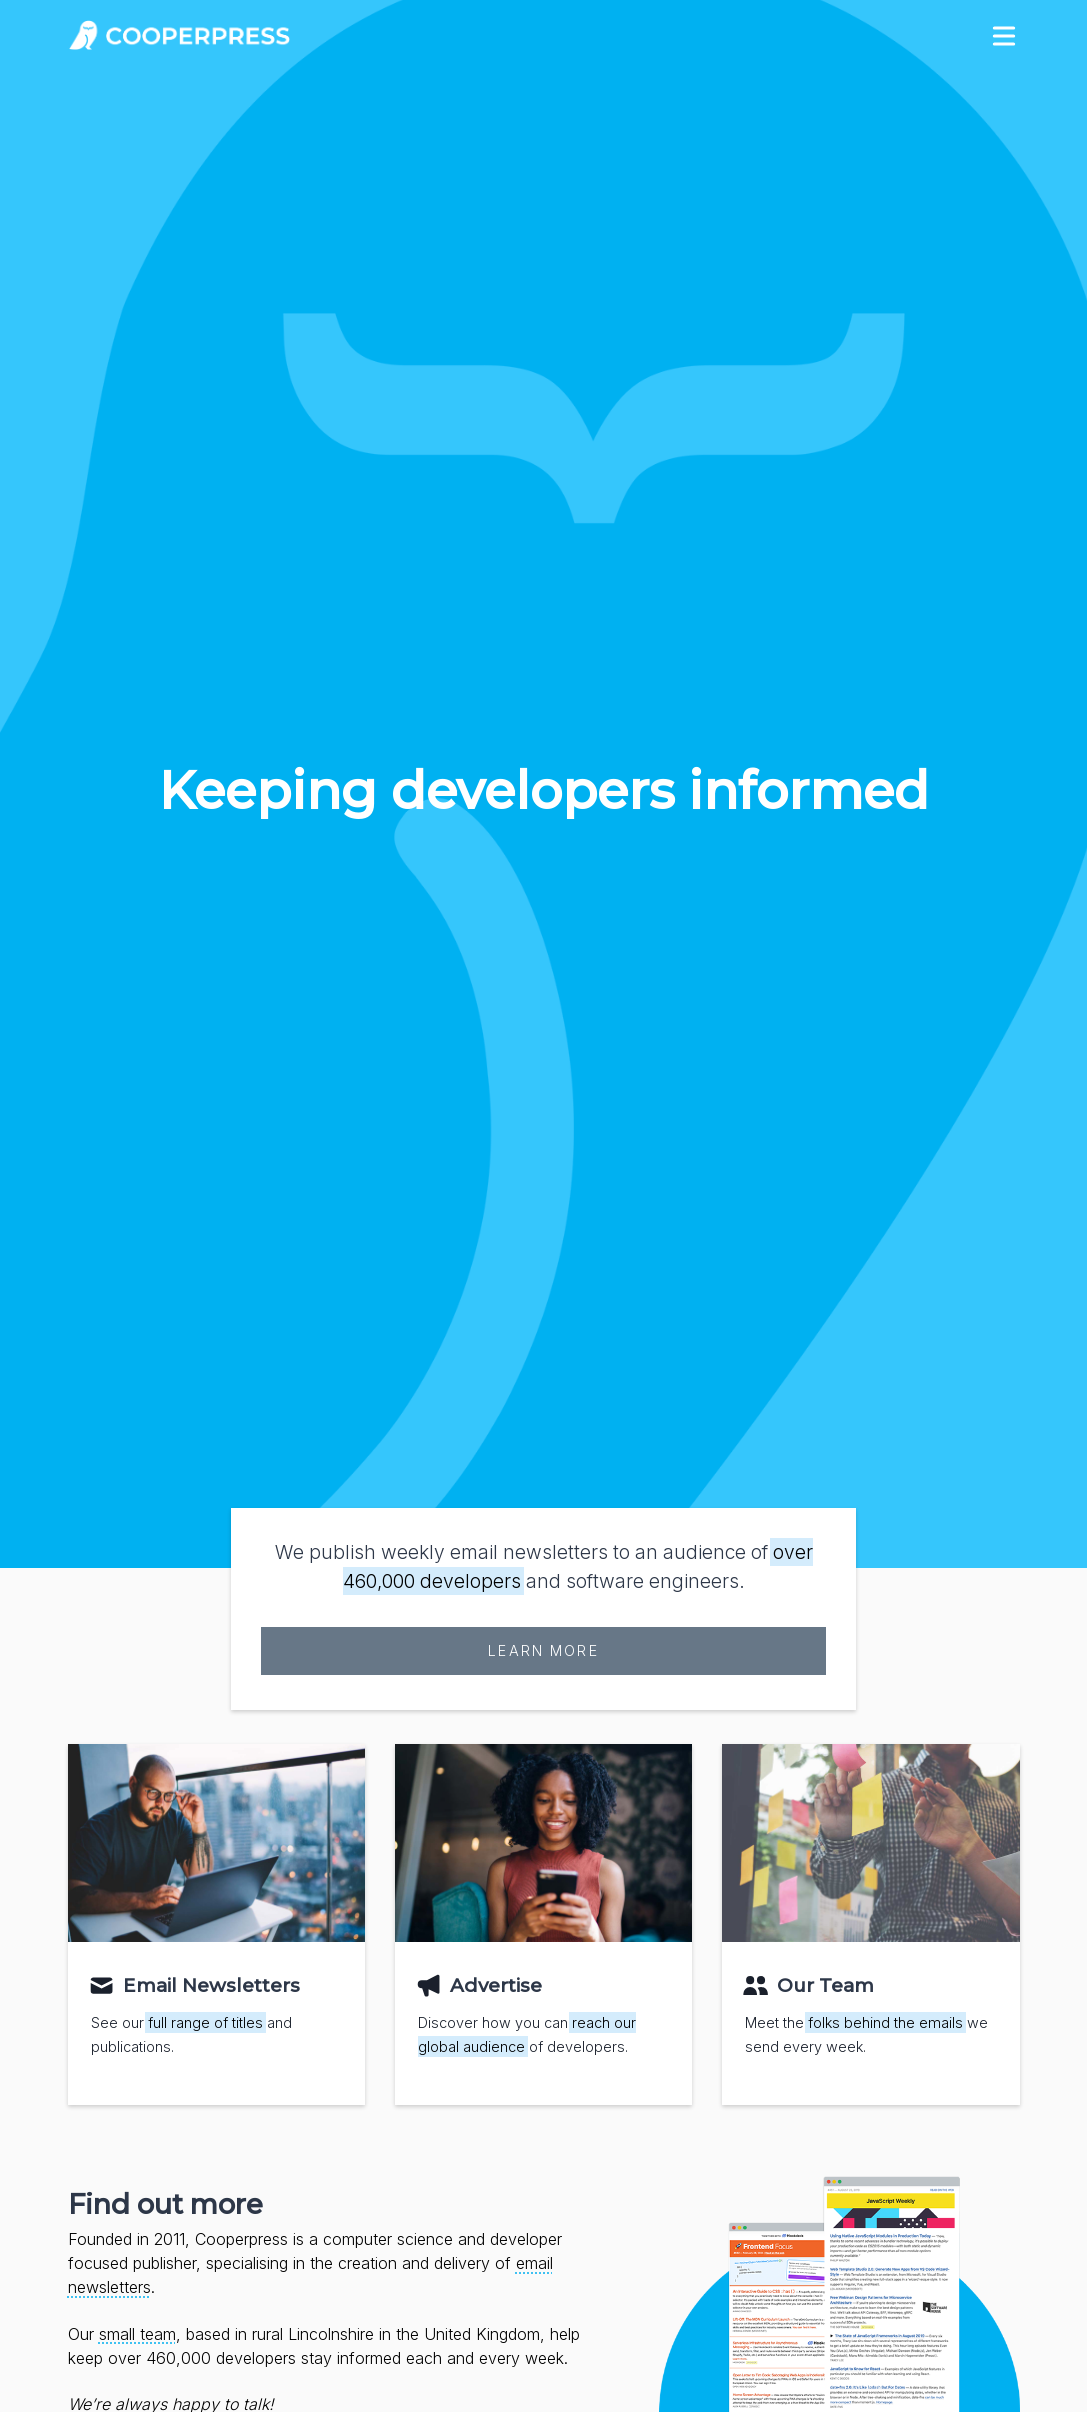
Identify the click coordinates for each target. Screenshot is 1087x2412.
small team (137, 2334)
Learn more (543, 1650)
